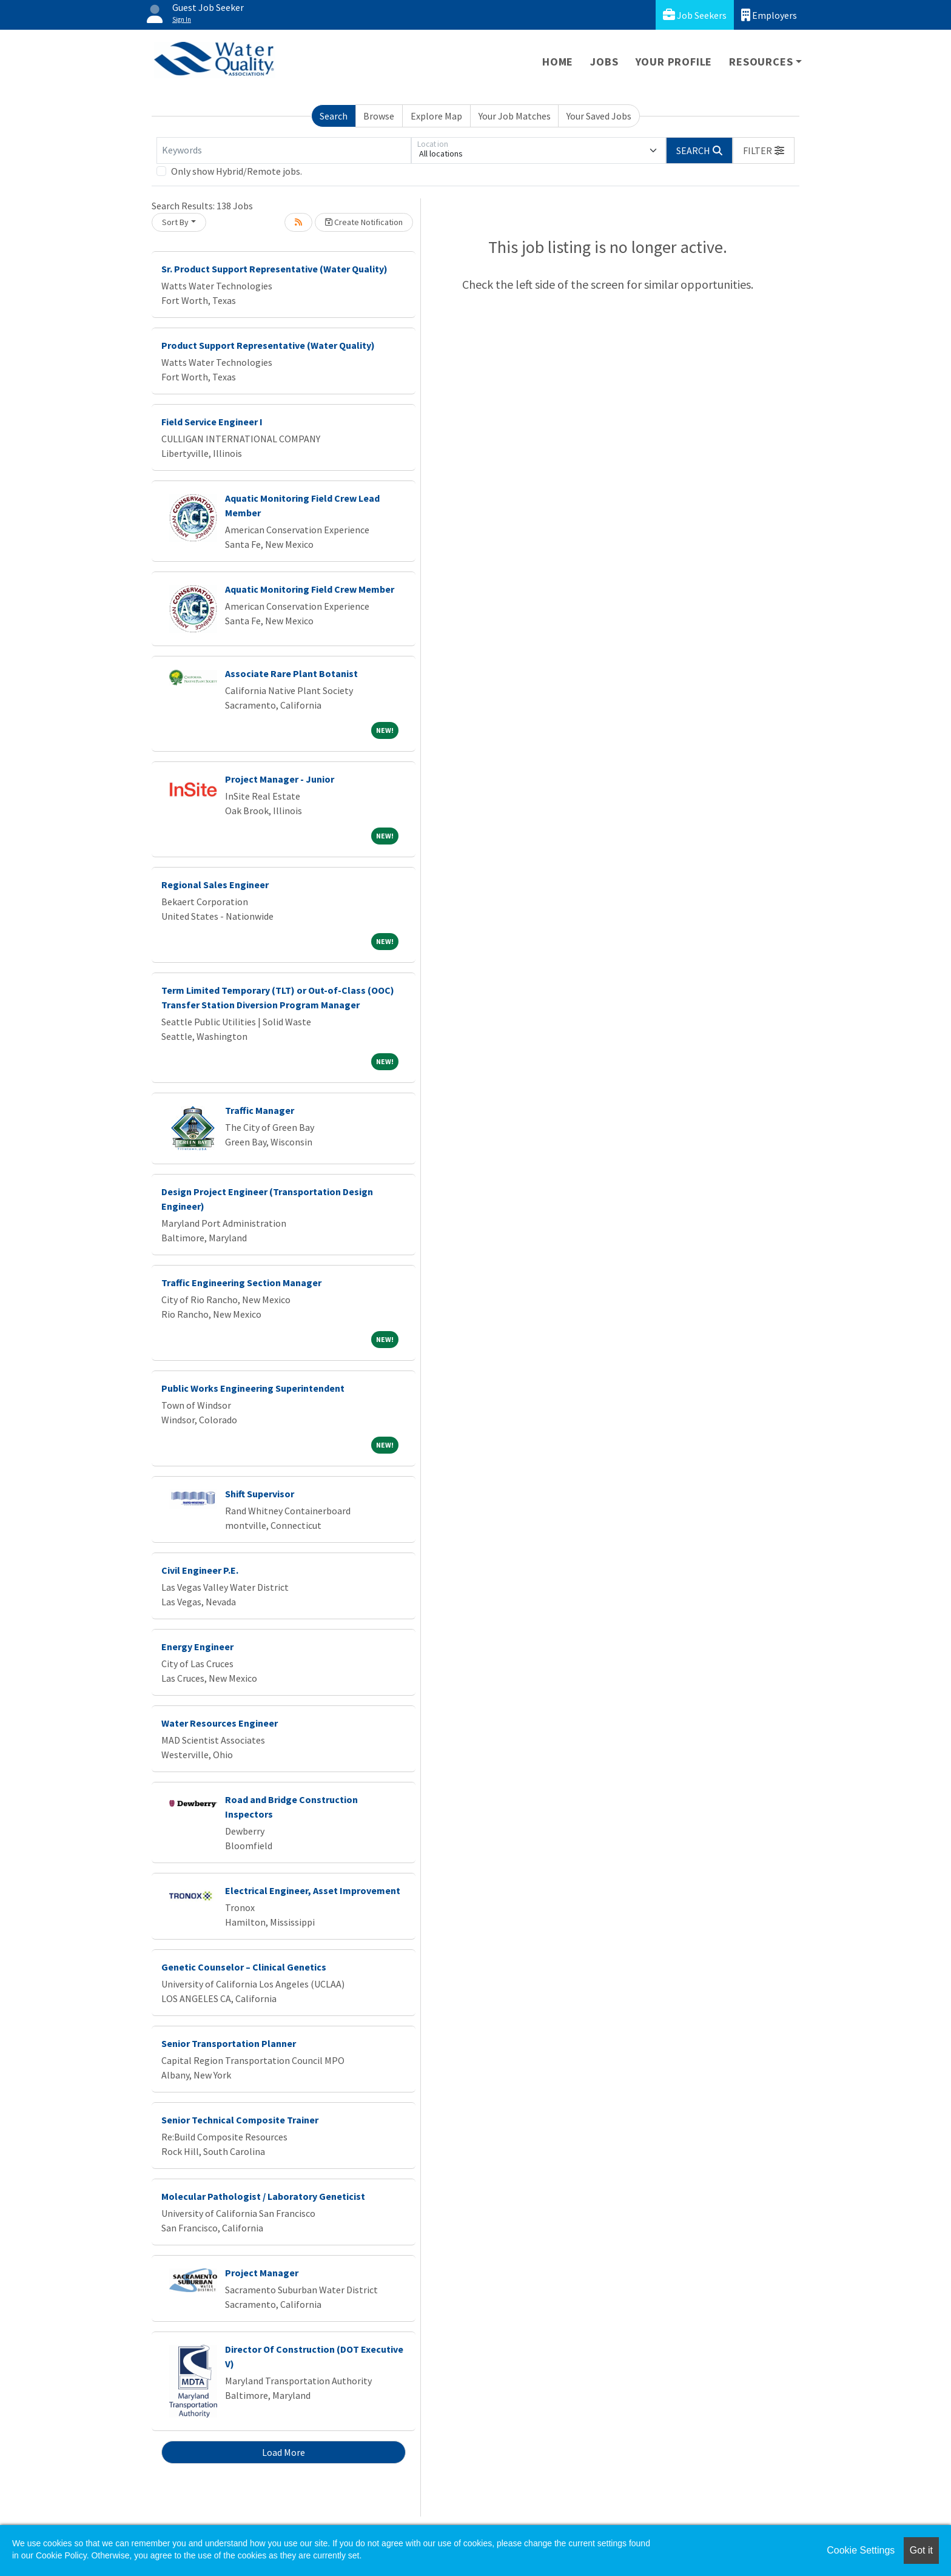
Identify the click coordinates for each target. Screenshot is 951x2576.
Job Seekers (695, 14)
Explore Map (436, 116)
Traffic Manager (259, 1110)
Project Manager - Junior (279, 779)
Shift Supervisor (259, 1494)
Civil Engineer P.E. (199, 1570)
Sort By (175, 222)
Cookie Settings (861, 2550)
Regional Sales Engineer (215, 884)
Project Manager (261, 2273)
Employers (769, 14)
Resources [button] (761, 62)
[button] (764, 150)
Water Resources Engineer (219, 1723)
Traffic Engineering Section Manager (241, 1282)
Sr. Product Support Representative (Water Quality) (274, 269)
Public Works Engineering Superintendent (252, 1388)
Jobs (604, 62)
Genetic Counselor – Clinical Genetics (243, 1967)
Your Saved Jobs (598, 116)
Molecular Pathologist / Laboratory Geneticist (263, 2196)
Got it (921, 2550)
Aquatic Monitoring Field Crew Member (309, 589)
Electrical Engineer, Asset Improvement (312, 1890)
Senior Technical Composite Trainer (239, 2120)
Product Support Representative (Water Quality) (268, 345)
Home (557, 62)
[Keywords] (283, 150)
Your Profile (674, 62)
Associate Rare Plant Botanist (291, 673)
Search (334, 116)
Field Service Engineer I (212, 422)
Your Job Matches (515, 116)
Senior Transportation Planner (228, 2043)
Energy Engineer (197, 1646)
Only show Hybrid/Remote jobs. (236, 171)
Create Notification (364, 222)
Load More (283, 2452)
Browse (378, 116)
